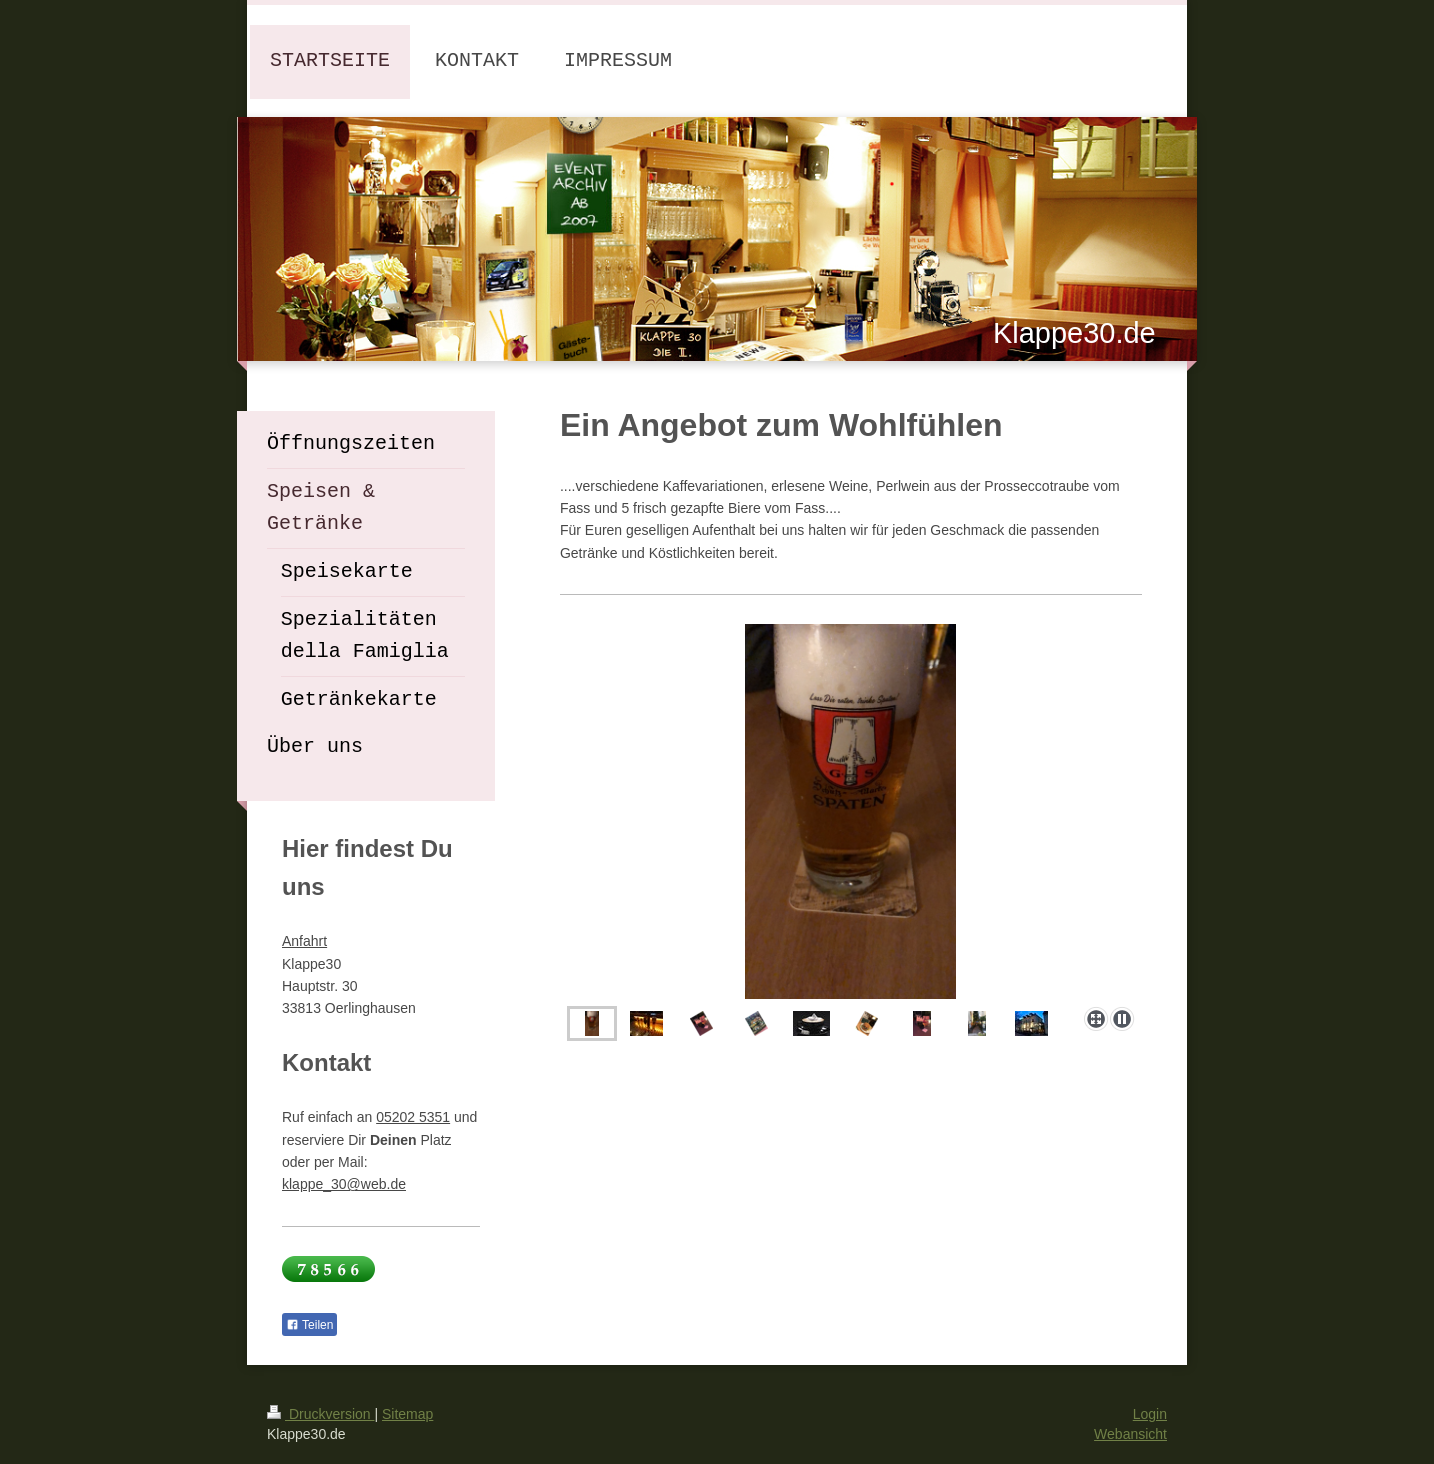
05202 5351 (413, 1117)
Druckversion (320, 1414)
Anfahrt (304, 941)
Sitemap (407, 1414)
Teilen (309, 1325)
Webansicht (1130, 1434)
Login (1150, 1414)
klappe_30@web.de (344, 1184)
